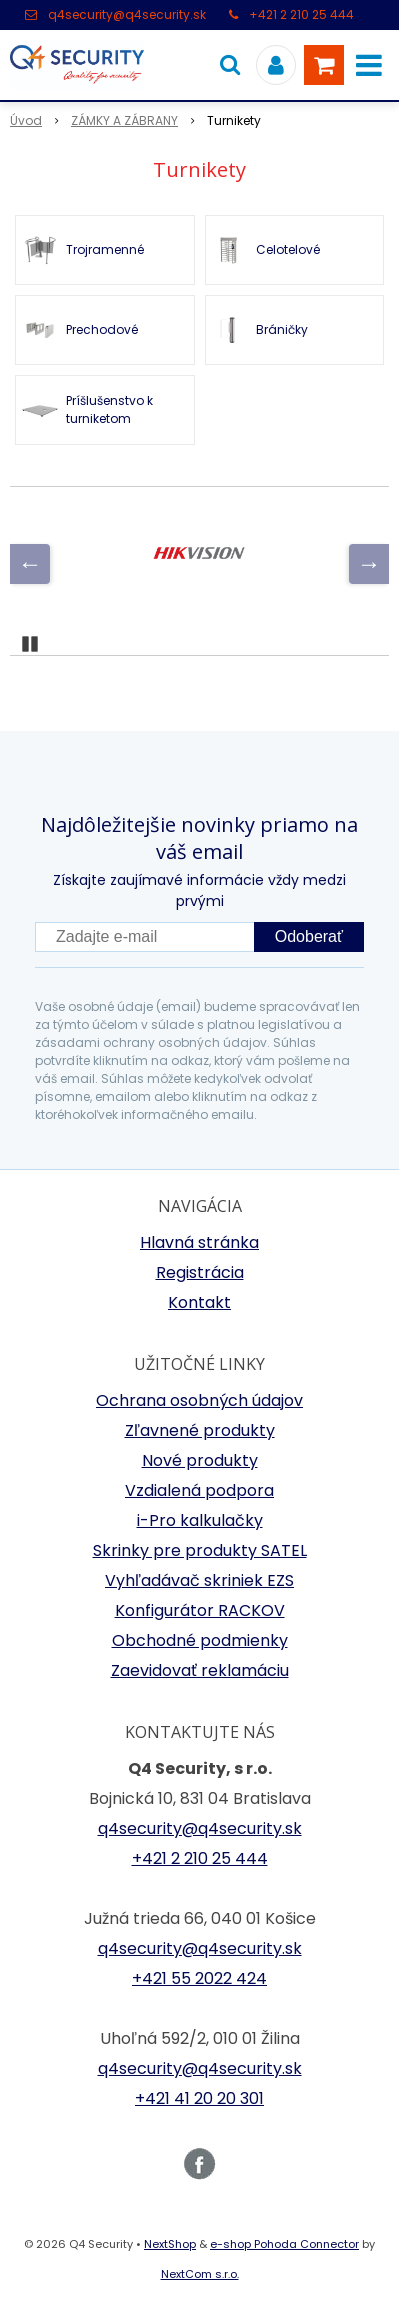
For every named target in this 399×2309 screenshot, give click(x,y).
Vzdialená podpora (199, 1490)
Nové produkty (200, 1460)
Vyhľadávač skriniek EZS (199, 1580)
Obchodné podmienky (200, 1640)
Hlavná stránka (199, 1242)
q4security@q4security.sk (127, 14)
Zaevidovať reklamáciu (200, 1670)
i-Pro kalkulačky (200, 1520)
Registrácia (200, 1272)
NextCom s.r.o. (200, 2274)
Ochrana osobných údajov (199, 1400)
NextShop (170, 2244)
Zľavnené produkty (200, 1430)
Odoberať (309, 936)
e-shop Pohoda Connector (284, 2244)
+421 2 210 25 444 (301, 14)
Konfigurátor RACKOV (200, 1610)
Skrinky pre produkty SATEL (200, 1550)
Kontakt (199, 1302)
